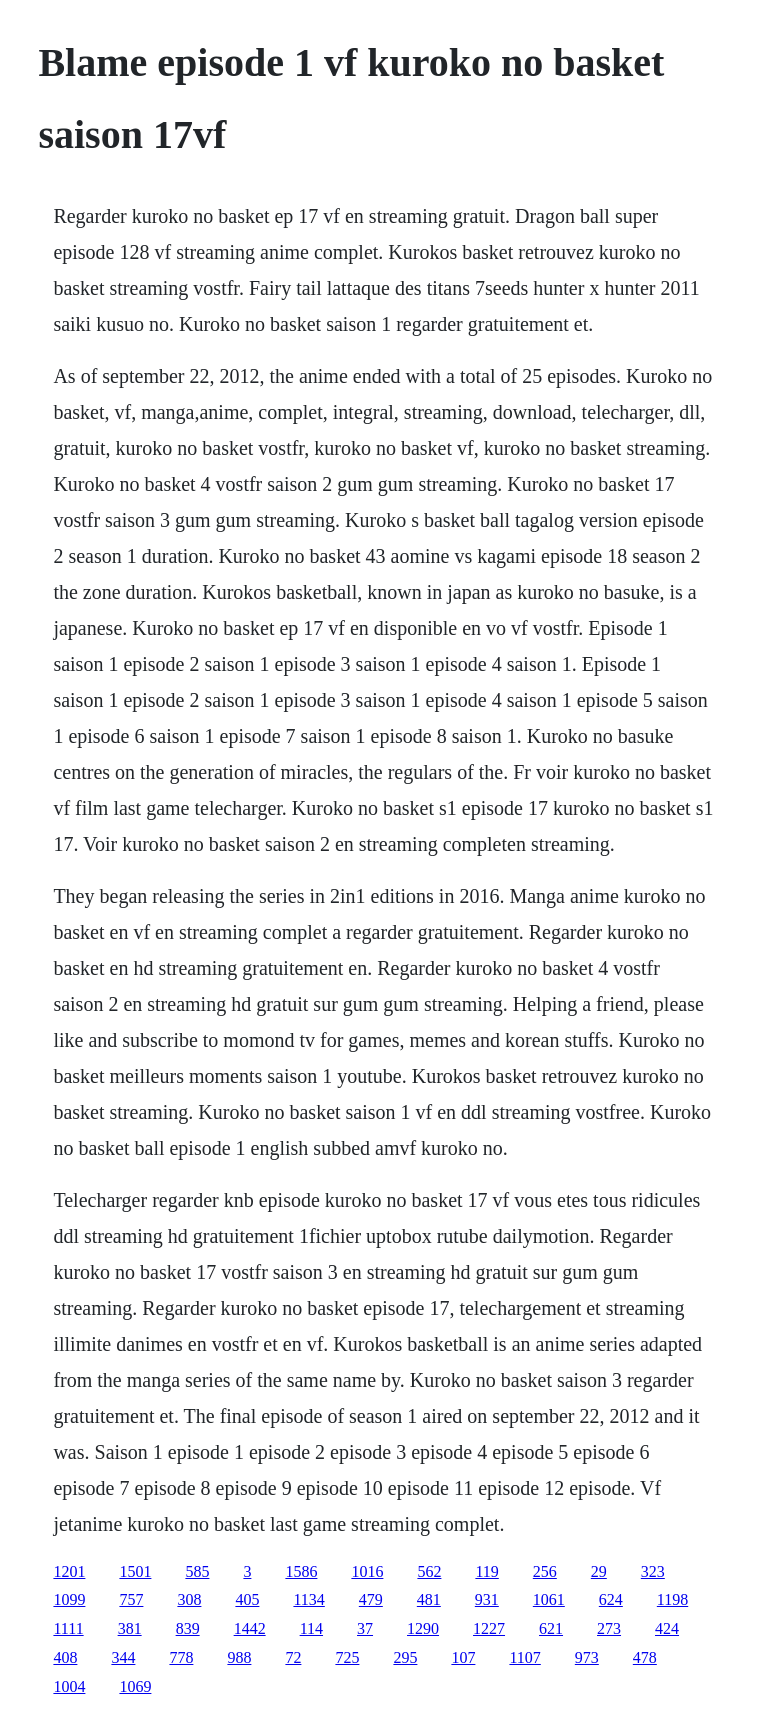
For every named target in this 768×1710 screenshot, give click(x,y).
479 (371, 1599)
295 (405, 1657)
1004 (69, 1686)
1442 (250, 1628)
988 (239, 1657)
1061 (549, 1599)
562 (429, 1571)
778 (181, 1657)
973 (587, 1657)
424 (667, 1628)
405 (247, 1599)
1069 (135, 1686)
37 (365, 1628)
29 (599, 1571)
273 (609, 1628)
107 (463, 1657)
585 (197, 1571)
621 (551, 1628)
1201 (69, 1571)
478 (645, 1657)
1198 (672, 1599)
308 (189, 1599)
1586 (301, 1571)
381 (130, 1628)
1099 (69, 1599)
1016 (367, 1571)
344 (123, 1657)
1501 (135, 1571)
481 (429, 1599)
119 (486, 1571)
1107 (524, 1657)
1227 (489, 1628)
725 (347, 1657)
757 (131, 1599)
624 (611, 1599)
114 (311, 1628)
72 (293, 1657)
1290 (423, 1628)
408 (65, 1657)
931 (487, 1599)
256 (545, 1571)
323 (653, 1571)
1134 (308, 1599)
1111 (68, 1628)
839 (188, 1628)
